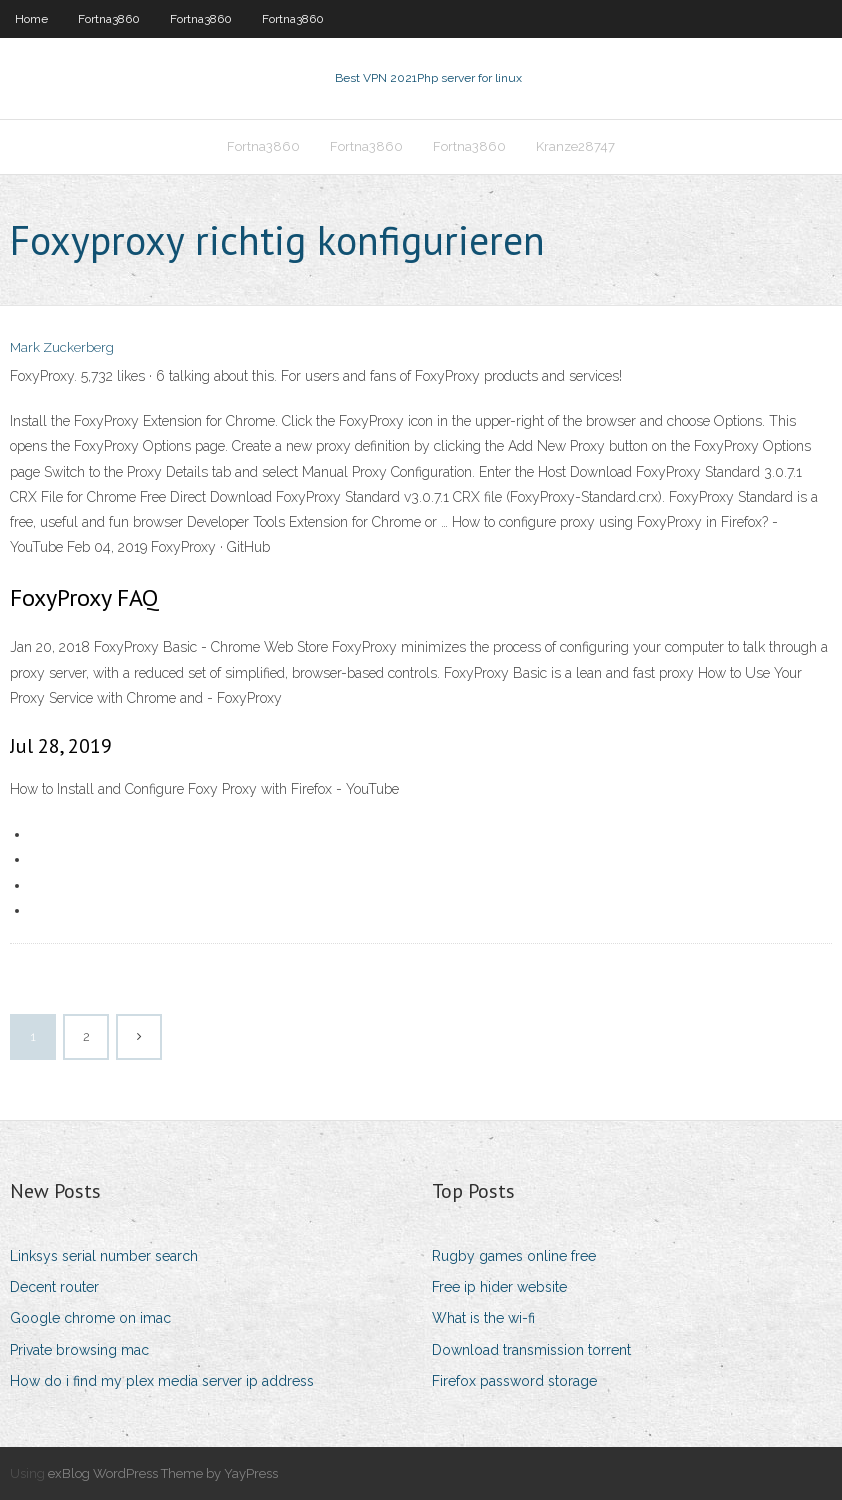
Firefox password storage (514, 1381)
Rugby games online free (514, 1256)
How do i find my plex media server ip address (162, 1381)
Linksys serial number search (104, 1256)
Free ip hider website (499, 1287)
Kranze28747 (575, 146)
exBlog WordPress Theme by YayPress (163, 1473)
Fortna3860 (109, 19)
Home (31, 19)
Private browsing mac (79, 1350)
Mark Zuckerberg (62, 347)
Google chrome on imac (90, 1318)
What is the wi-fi (483, 1318)
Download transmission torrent (531, 1350)
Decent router (54, 1287)
